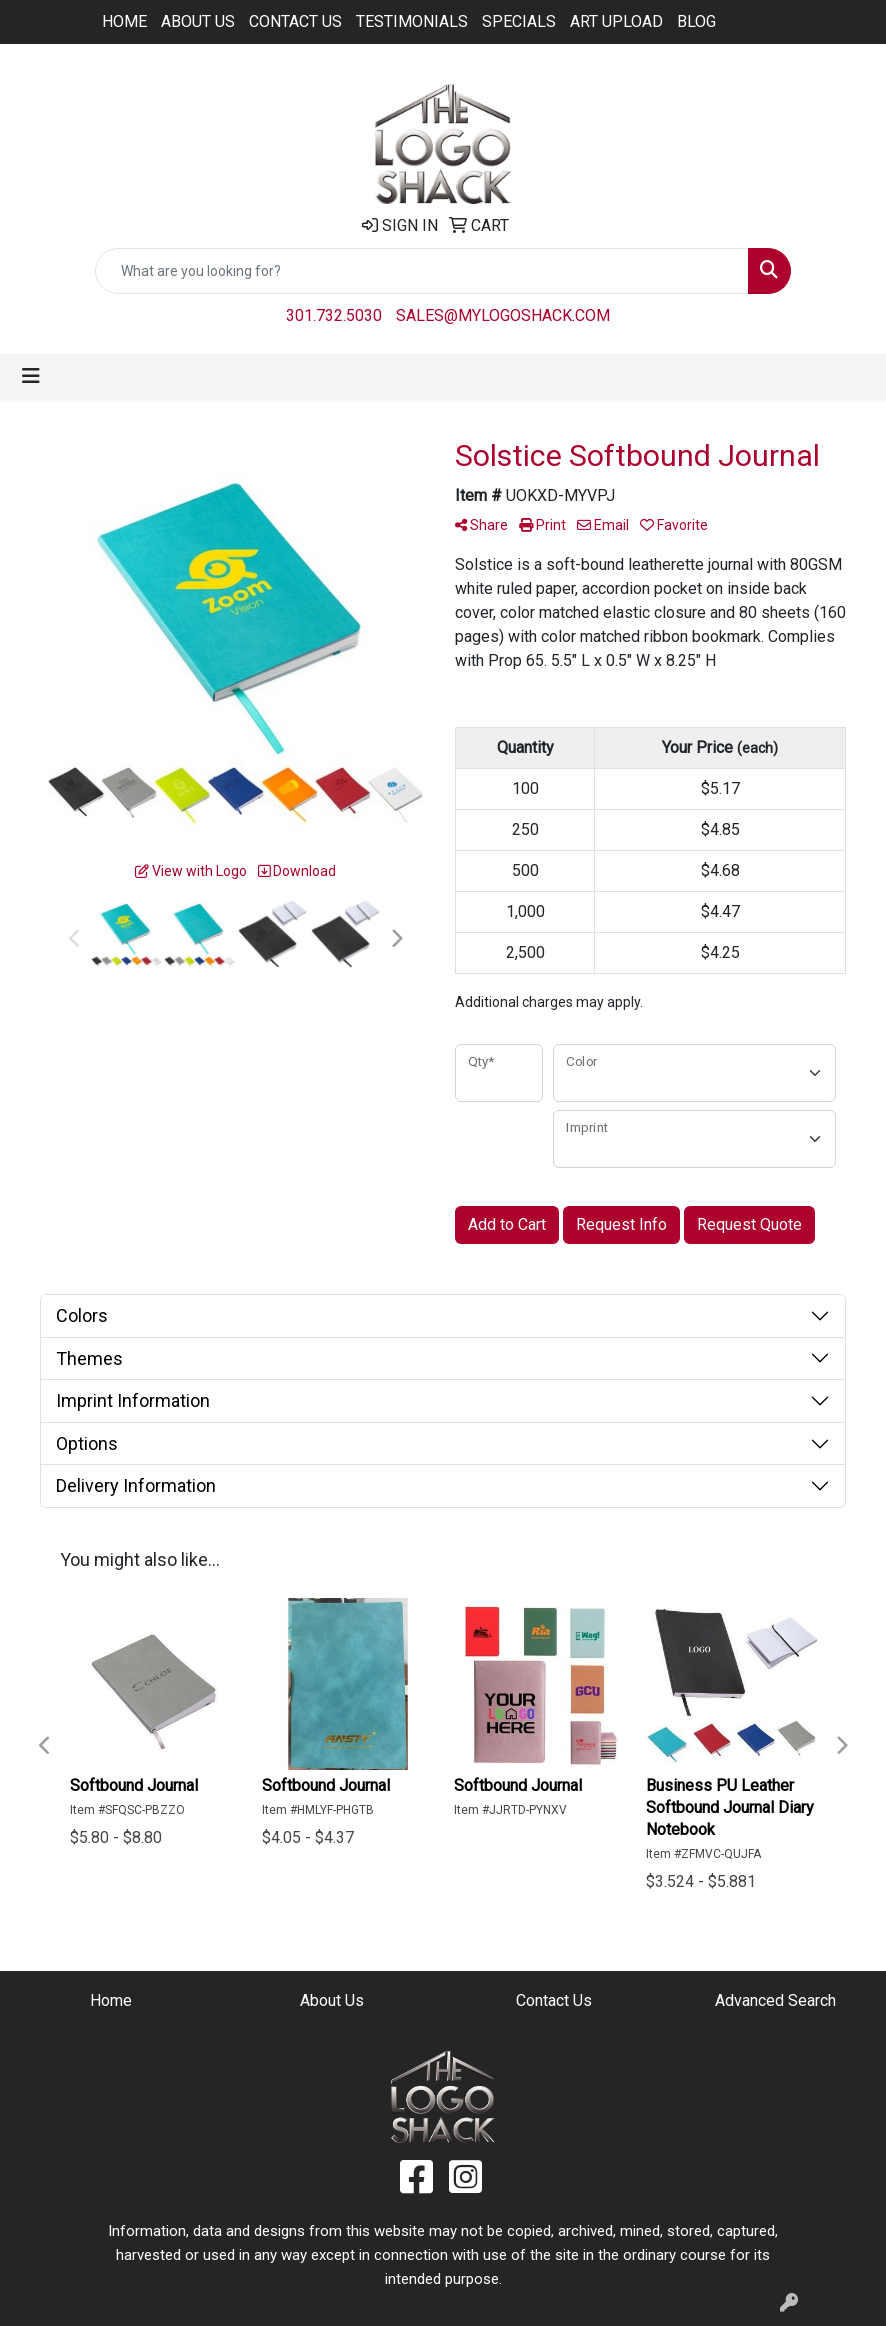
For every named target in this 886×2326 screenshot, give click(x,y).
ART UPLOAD (616, 21)
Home (124, 21)
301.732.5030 (334, 315)
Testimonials (412, 21)
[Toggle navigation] (31, 376)
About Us (198, 21)
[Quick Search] (422, 271)
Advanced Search (775, 2000)
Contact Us (295, 21)
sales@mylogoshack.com (503, 315)
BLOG (696, 21)
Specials (519, 21)
